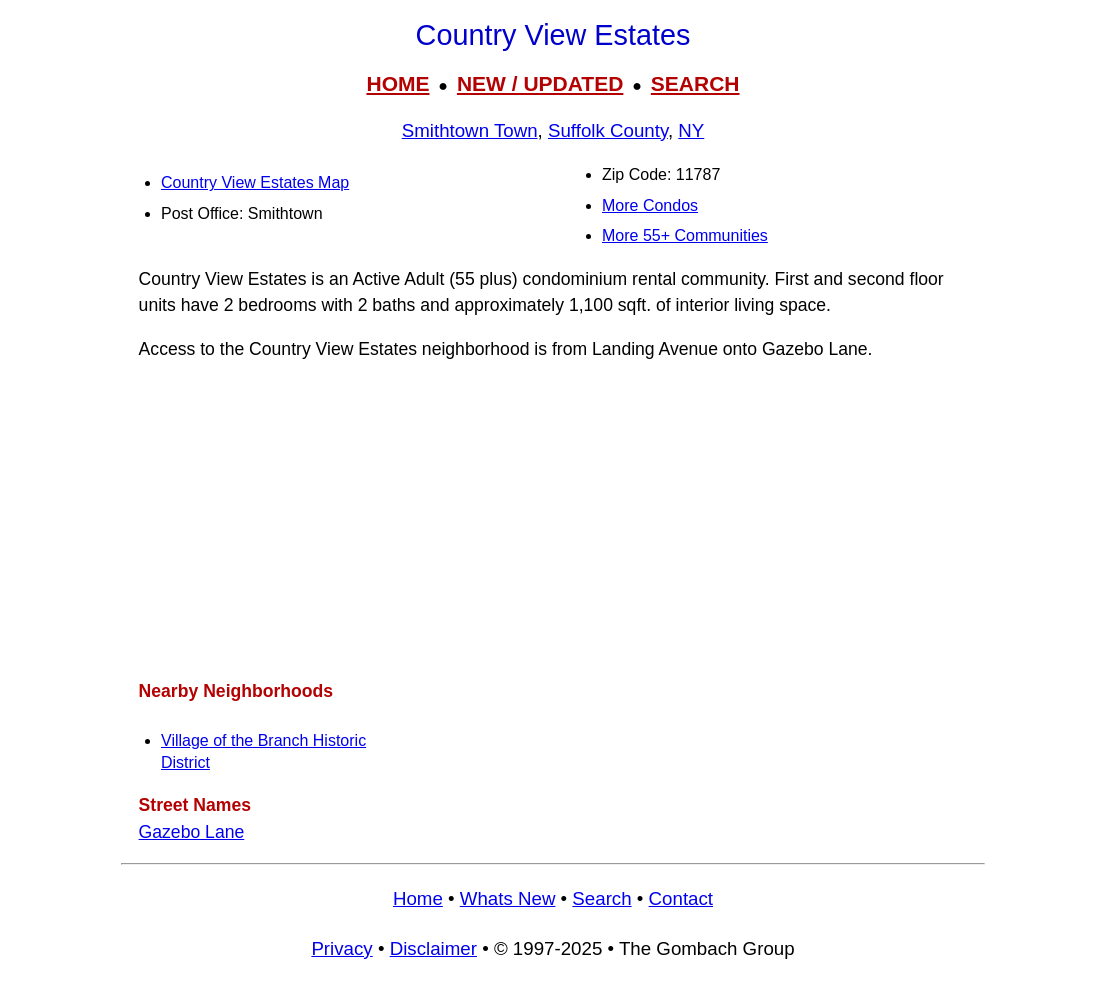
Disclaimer (433, 948)
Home (418, 898)
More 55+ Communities (685, 235)
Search (601, 898)
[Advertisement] (553, 520)
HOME (397, 83)
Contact (681, 898)
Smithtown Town (470, 130)
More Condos (650, 205)
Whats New (508, 898)
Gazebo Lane (192, 832)
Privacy (341, 948)
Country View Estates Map (255, 182)
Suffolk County (608, 130)
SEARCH (695, 83)
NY (691, 130)
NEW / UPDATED (540, 83)
